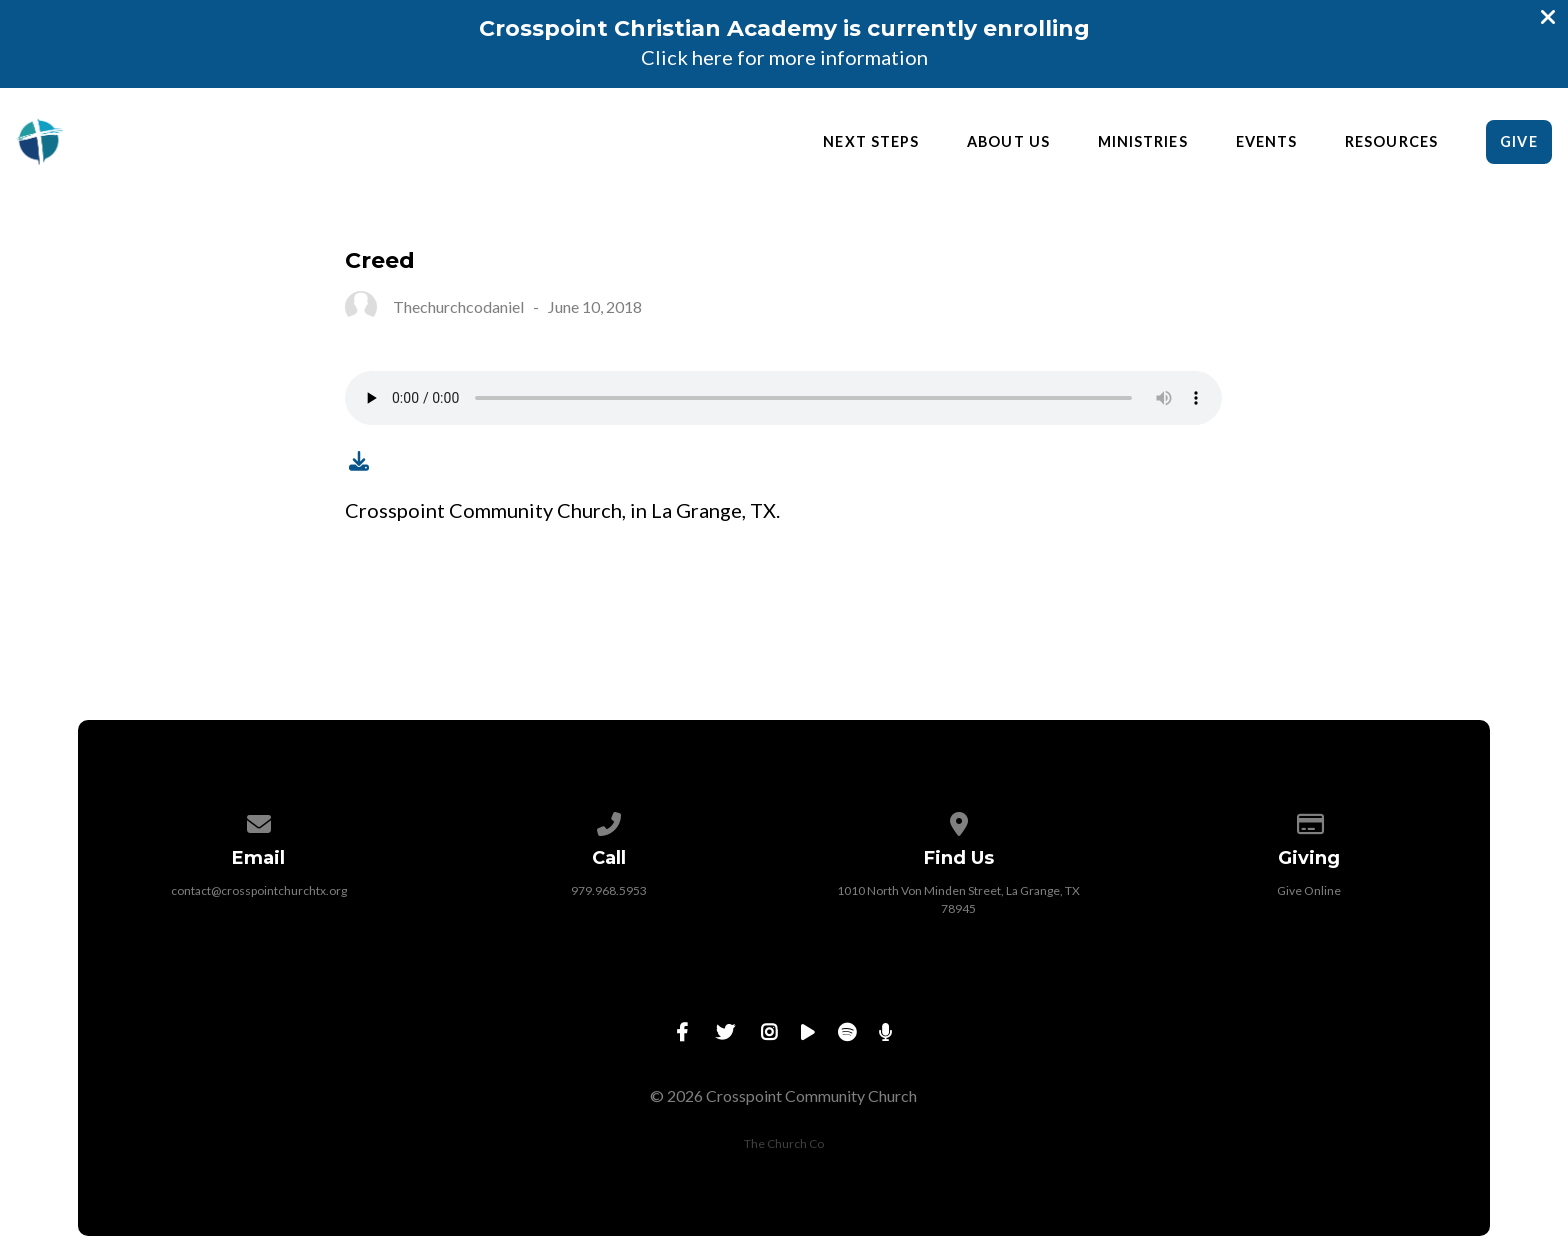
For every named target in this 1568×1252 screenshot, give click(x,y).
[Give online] (1309, 820)
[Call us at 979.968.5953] (609, 820)
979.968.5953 (609, 890)
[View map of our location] (959, 820)
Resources (1391, 142)
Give (1518, 141)
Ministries (1143, 142)
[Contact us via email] (259, 820)
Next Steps (871, 142)
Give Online (1309, 890)
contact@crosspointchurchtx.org (259, 890)
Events (1266, 142)
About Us (1008, 142)
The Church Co (784, 1143)
